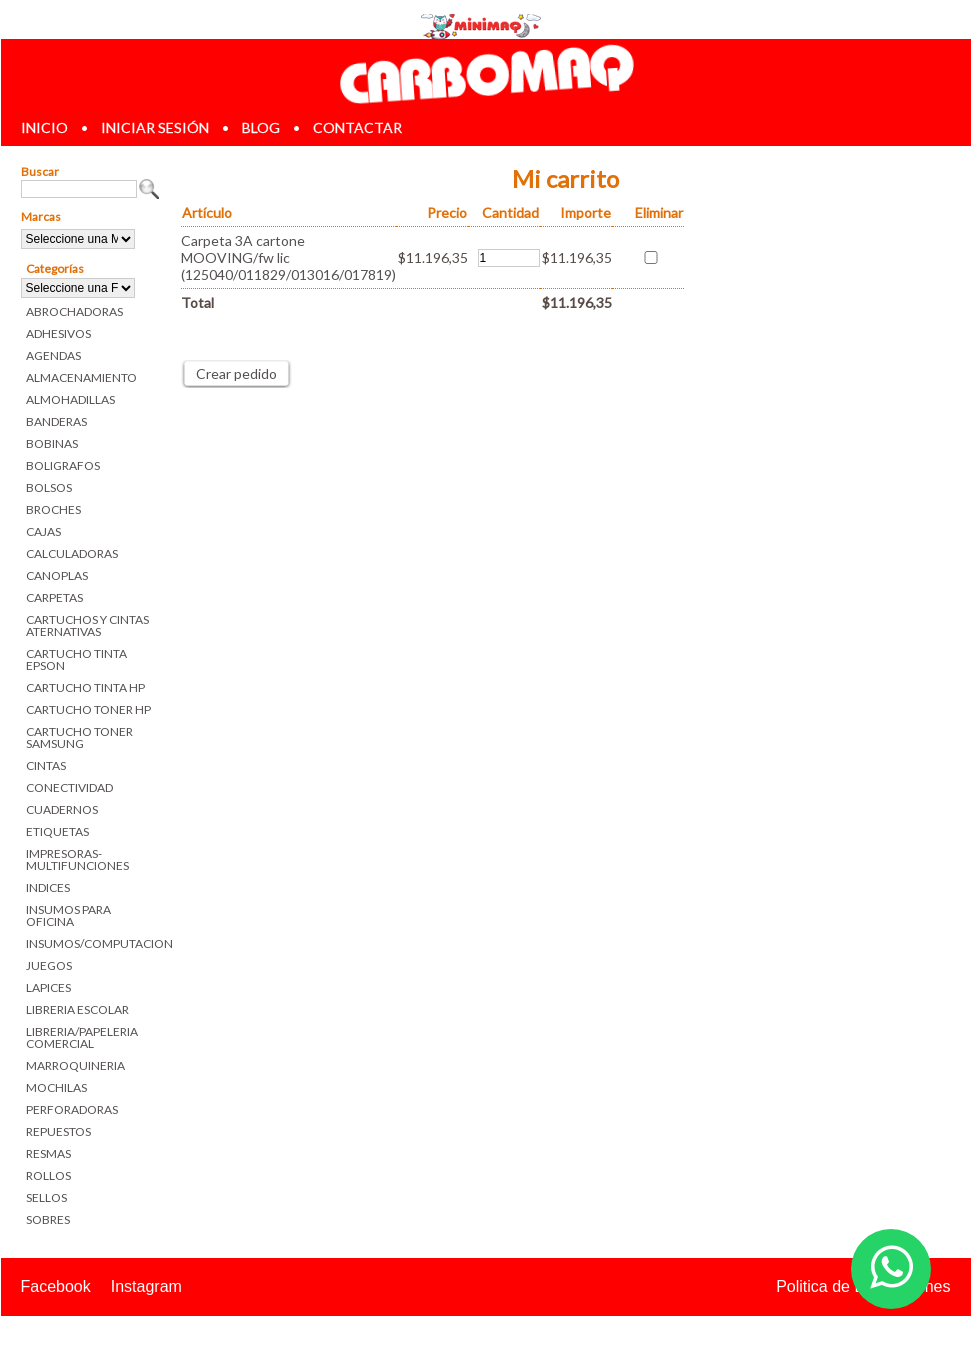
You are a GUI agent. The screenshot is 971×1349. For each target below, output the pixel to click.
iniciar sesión (155, 127)
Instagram (146, 1286)
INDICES (48, 887)
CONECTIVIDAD (69, 787)
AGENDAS (53, 355)
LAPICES (48, 987)
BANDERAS (56, 421)
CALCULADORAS (72, 553)
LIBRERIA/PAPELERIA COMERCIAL (82, 1037)
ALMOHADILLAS (70, 399)
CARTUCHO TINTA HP (85, 687)
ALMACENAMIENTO (81, 377)
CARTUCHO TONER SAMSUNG (79, 737)
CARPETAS (54, 597)
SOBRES (48, 1219)
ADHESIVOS (58, 333)
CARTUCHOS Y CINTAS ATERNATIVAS (87, 625)
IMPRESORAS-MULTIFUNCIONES (77, 859)
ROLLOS (48, 1175)
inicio (44, 127)
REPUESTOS (58, 1131)
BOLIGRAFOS (63, 465)
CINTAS (46, 765)
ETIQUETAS (57, 831)
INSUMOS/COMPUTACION (93, 943)
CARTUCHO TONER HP (88, 709)
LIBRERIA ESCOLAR (77, 1009)
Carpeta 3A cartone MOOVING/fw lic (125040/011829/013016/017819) (288, 257)
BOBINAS (52, 443)
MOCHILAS (56, 1087)
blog (261, 127)
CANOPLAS (57, 575)
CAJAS (43, 531)
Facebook (56, 1286)
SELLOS (46, 1197)
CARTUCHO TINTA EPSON (76, 659)
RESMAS (48, 1153)
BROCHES (53, 509)
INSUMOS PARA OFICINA (68, 915)
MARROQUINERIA (75, 1065)
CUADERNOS (62, 809)
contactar (357, 127)
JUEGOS (49, 965)
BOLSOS (49, 487)
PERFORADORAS (72, 1109)
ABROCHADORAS (74, 311)
